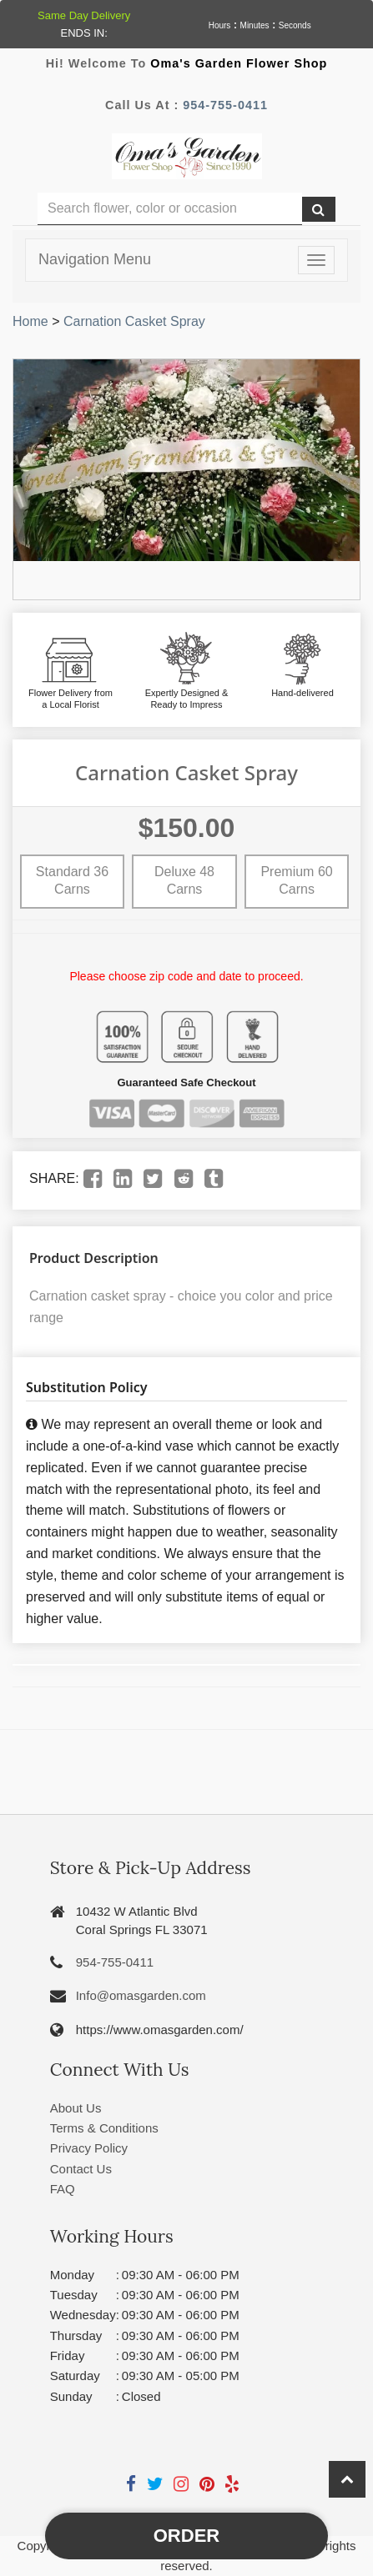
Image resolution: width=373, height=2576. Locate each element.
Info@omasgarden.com (141, 1995)
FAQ (62, 2189)
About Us (76, 2108)
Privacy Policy (89, 2148)
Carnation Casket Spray (134, 321)
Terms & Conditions (104, 2128)
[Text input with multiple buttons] (170, 209)
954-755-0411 (225, 105)
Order (186, 2535)
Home (30, 321)
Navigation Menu (94, 259)
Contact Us (81, 2169)
